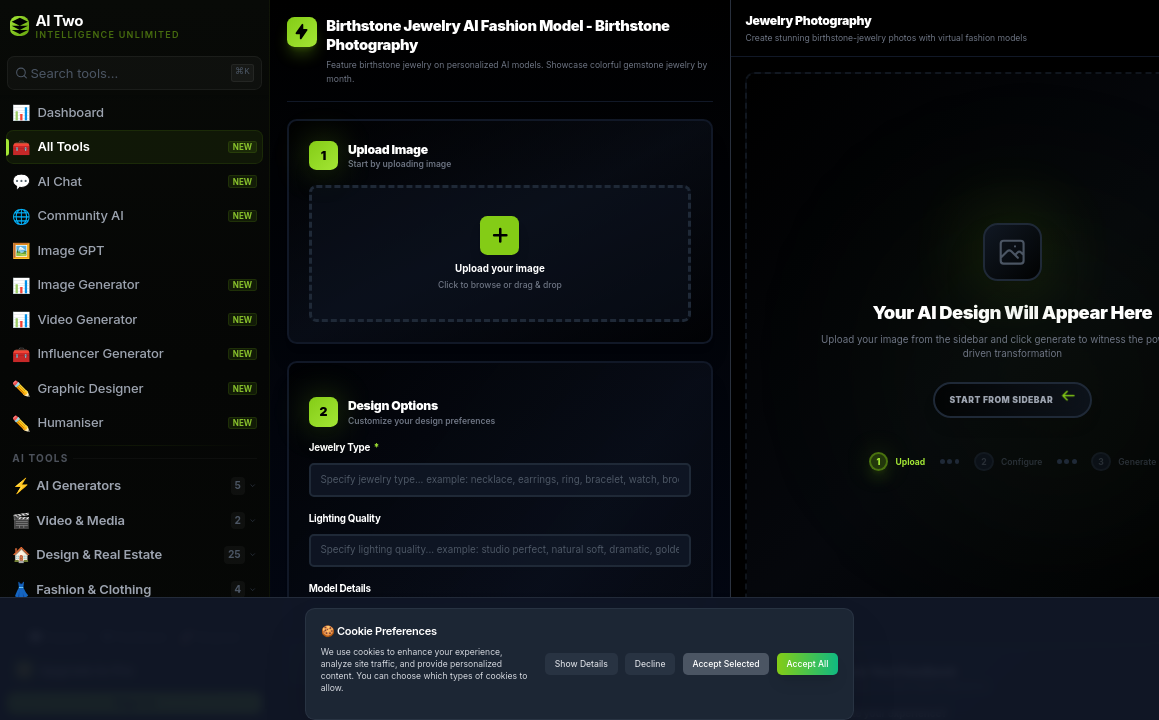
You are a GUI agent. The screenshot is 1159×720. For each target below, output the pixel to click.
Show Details (581, 664)
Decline (650, 664)
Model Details (340, 588)
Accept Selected (725, 664)
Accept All (808, 664)
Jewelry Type (344, 447)
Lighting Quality (345, 518)
